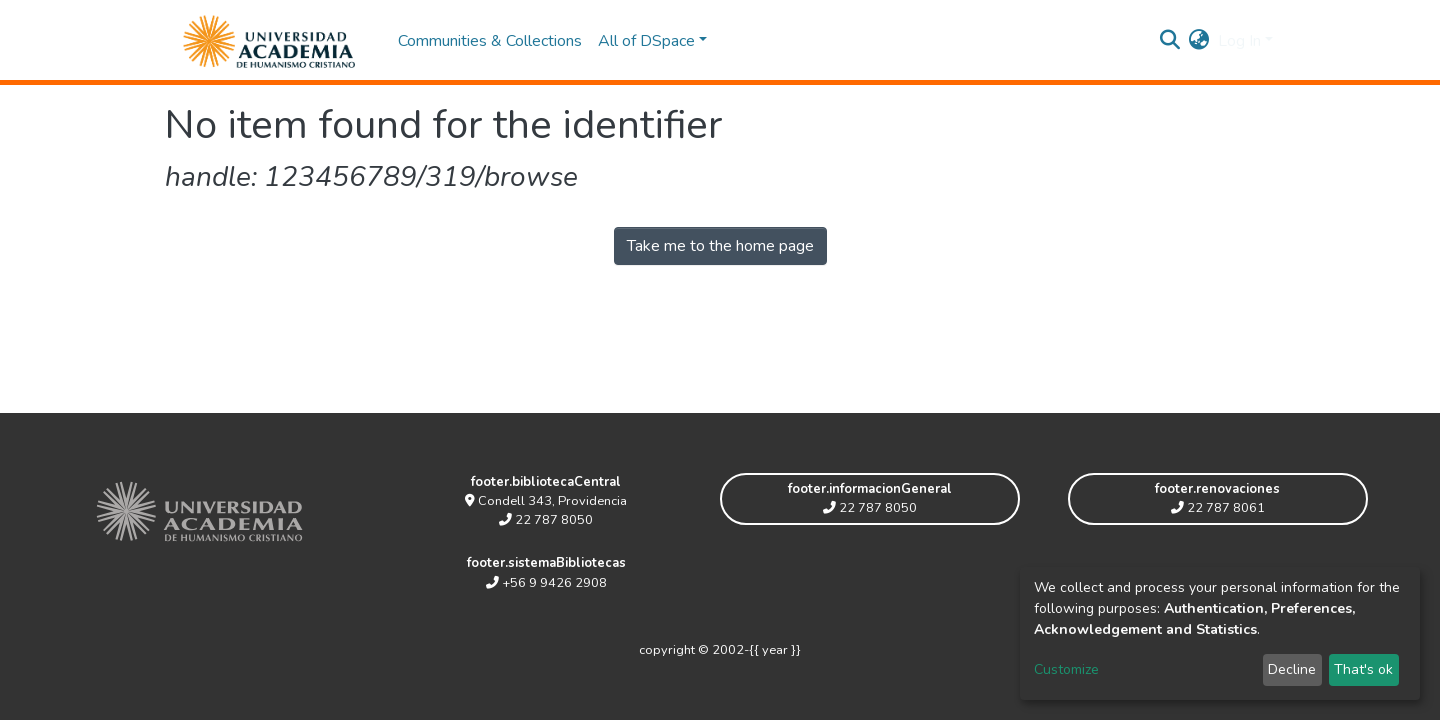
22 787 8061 (1218, 508)
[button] (1199, 41)
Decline (1292, 669)
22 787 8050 (546, 520)
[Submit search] (1170, 41)
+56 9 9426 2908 (546, 583)
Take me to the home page (720, 246)
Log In (1239, 41)
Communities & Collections (490, 41)
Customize (1066, 669)
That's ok (1363, 669)
